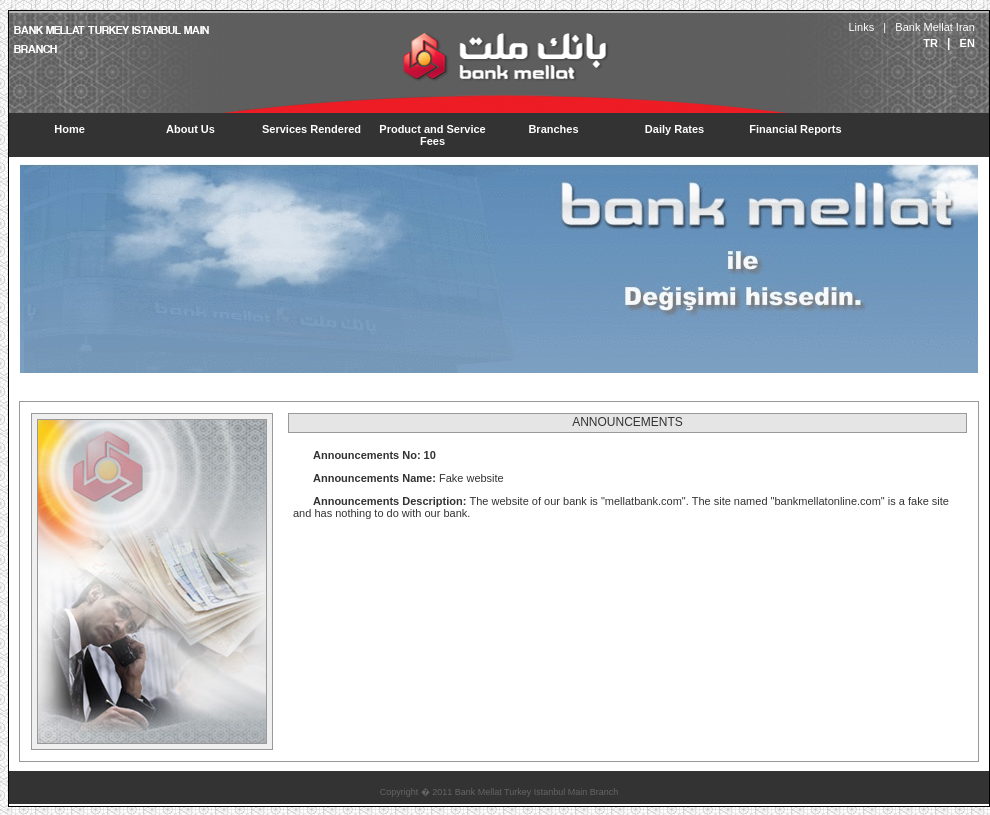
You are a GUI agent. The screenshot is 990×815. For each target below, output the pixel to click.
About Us (190, 129)
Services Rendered (311, 129)
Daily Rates (674, 129)
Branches (553, 129)
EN (967, 43)
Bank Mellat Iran (935, 27)
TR (930, 43)
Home (69, 129)
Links (861, 27)
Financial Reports (795, 129)
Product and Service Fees (432, 135)
